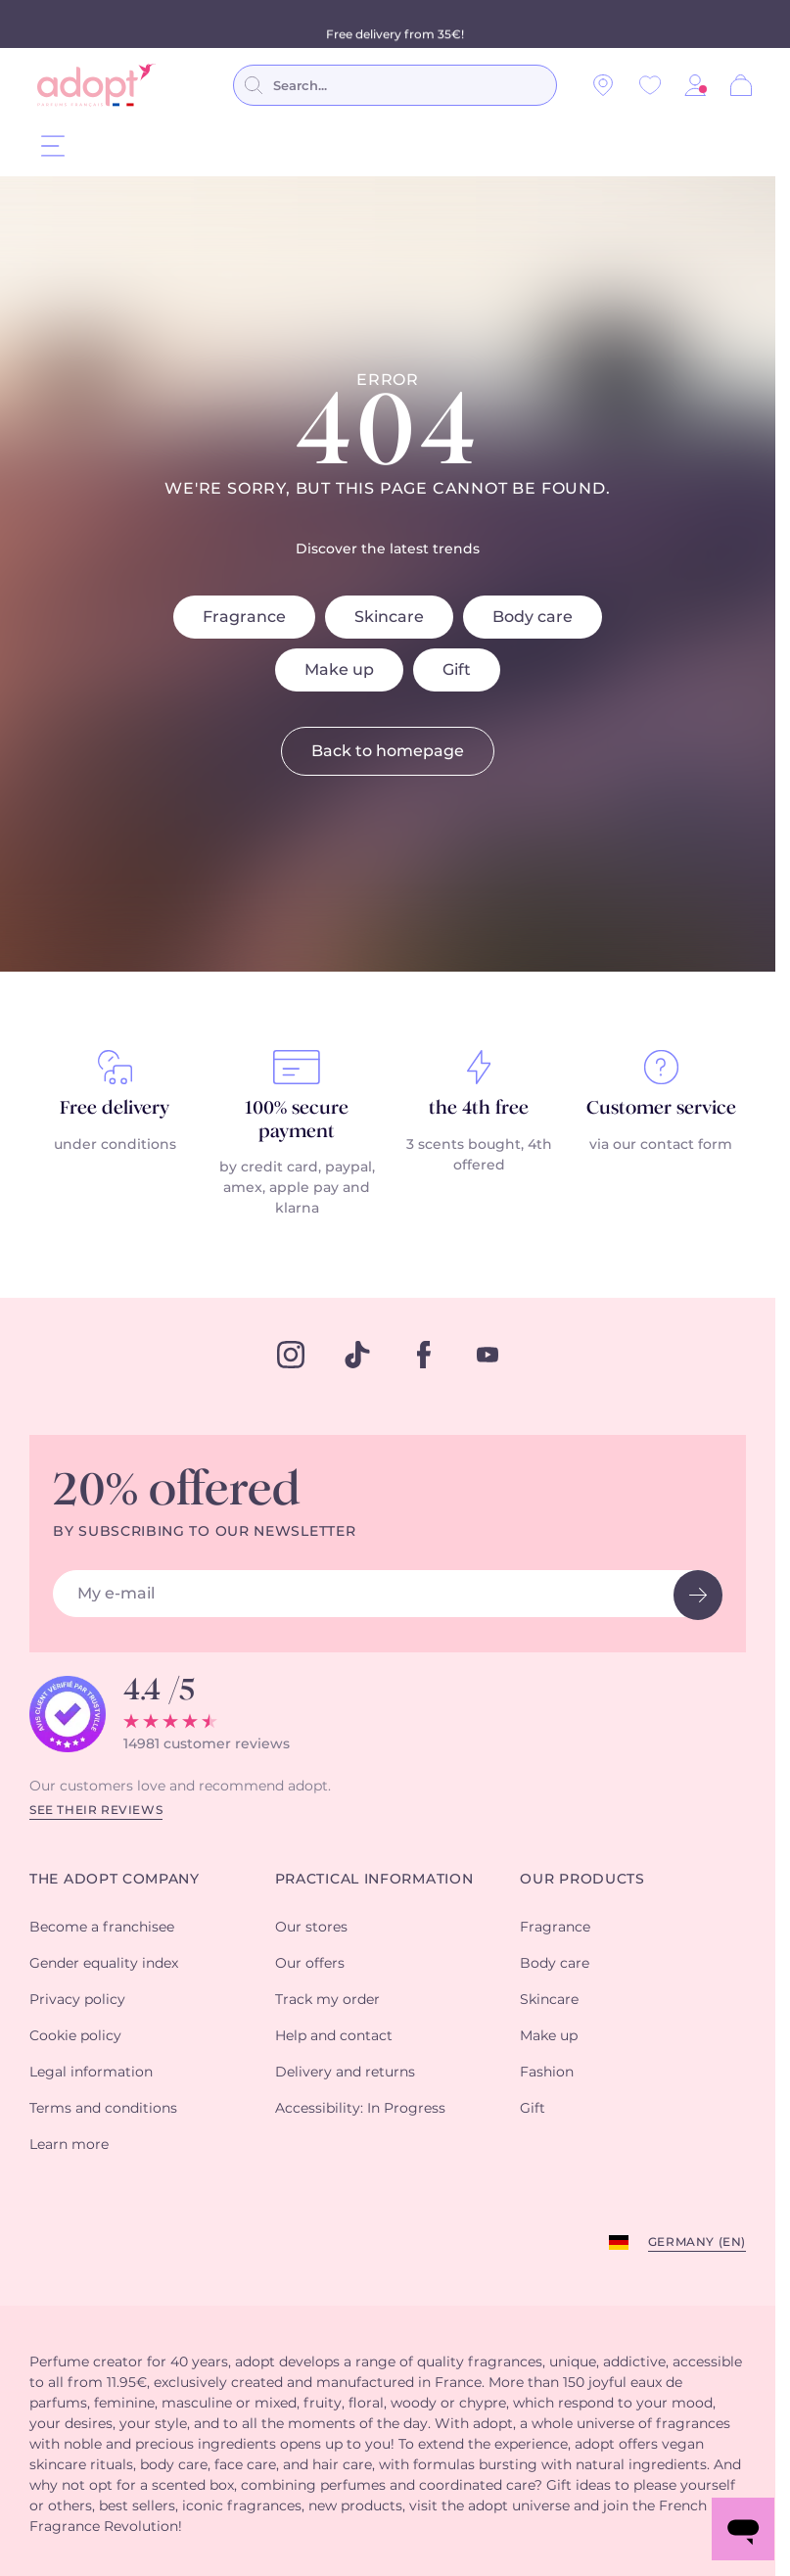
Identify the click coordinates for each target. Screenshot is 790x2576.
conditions (521, 23)
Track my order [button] (327, 2000)
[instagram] (290, 1354)
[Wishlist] (650, 85)
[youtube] (487, 1354)
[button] (695, 85)
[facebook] (424, 1354)
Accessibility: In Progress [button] (360, 2109)
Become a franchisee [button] (101, 1927)
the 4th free (479, 1109)
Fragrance (244, 617)
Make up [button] (549, 2036)
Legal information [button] (91, 2072)
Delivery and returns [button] (345, 2072)
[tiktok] (357, 1354)
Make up (339, 670)
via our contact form (660, 1145)
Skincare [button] (549, 2000)
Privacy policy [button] (77, 2000)
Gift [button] (532, 2109)
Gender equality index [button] (103, 1964)
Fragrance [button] (555, 1927)
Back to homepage (387, 751)
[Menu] (52, 145)
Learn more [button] (69, 2145)
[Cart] (741, 85)
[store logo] (96, 85)
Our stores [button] (311, 1927)
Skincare (389, 617)
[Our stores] (603, 85)
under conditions (115, 1145)
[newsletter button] (698, 1595)
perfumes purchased (300, 23)
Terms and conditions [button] (103, 2109)
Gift (456, 670)
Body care (532, 617)
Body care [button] (554, 1964)
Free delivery (114, 1109)
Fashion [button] (547, 2072)
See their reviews (96, 1810)
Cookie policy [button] (75, 2036)
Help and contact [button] (334, 2036)
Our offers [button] (310, 1964)
